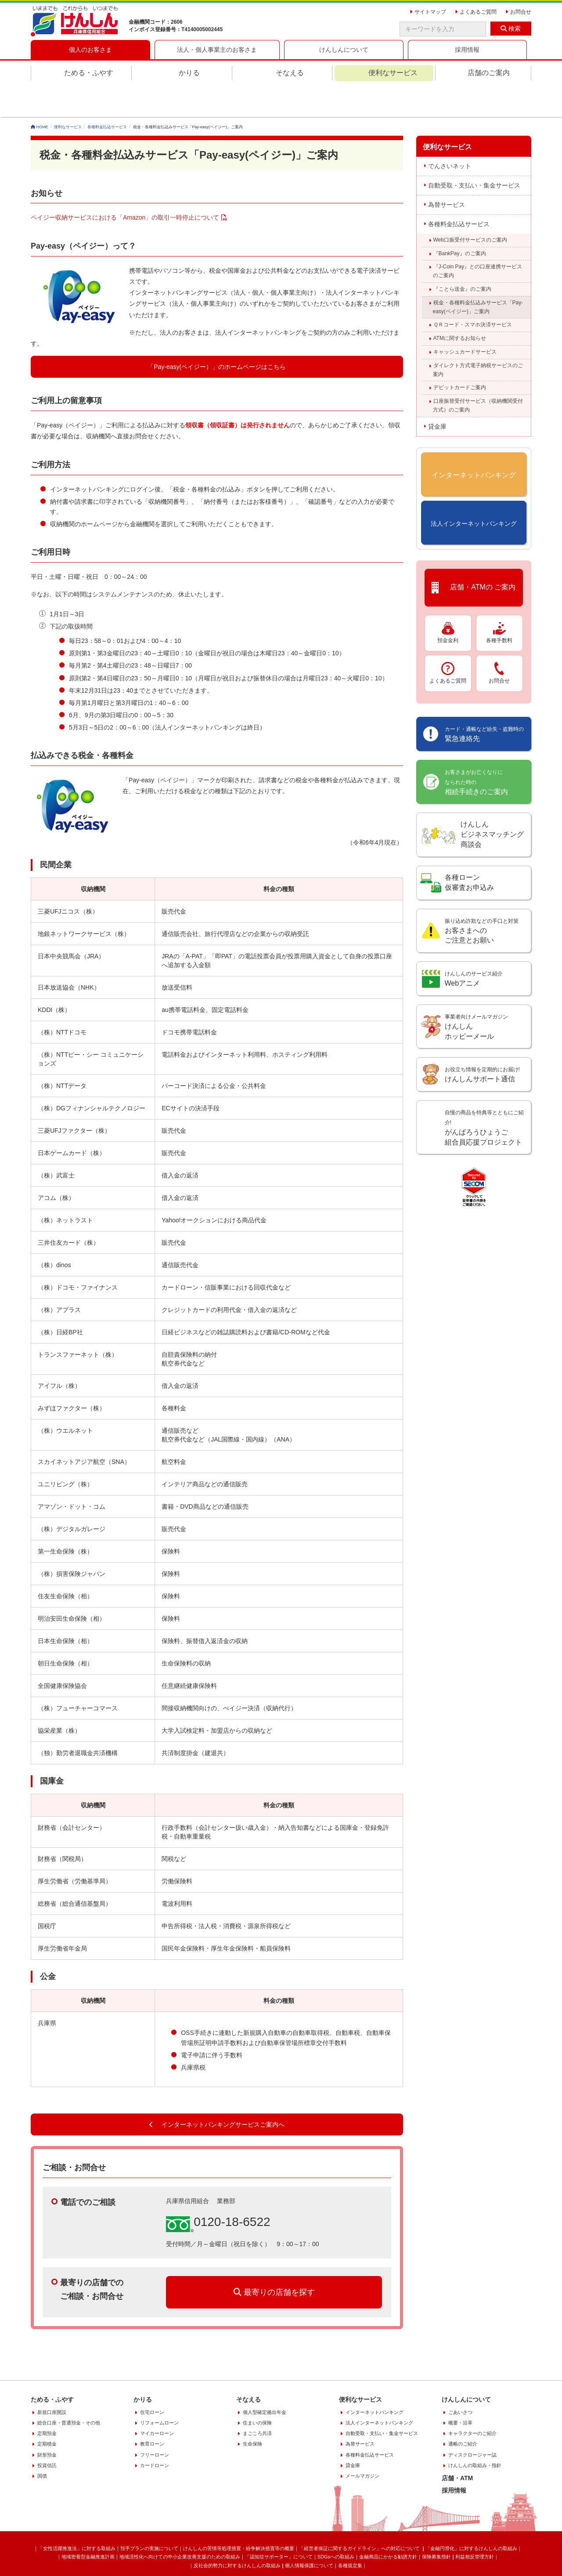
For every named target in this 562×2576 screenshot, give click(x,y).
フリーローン (154, 2422)
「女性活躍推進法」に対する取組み (76, 2515)
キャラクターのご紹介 (472, 2400)
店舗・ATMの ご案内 (473, 555)
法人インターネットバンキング (379, 2390)
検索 (511, 28)
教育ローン (152, 2411)
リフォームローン (159, 2390)
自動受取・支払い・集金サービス (474, 152)
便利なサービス (393, 72)
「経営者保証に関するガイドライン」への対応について (360, 2515)
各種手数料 (499, 600)
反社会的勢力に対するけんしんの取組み (237, 2533)
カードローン (154, 2432)
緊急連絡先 (484, 702)
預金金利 (447, 600)
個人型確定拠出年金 (264, 2379)
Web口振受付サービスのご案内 (470, 207)
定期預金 (47, 2400)
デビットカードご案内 (459, 355)
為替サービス (446, 172)
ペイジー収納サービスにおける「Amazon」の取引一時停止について (125, 184)
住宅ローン (152, 2379)
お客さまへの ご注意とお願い (482, 898)
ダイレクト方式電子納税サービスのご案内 (478, 337)
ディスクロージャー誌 (472, 2422)
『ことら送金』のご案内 (462, 256)
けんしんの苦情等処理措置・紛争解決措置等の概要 (238, 2515)
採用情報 (454, 2458)
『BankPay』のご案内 (459, 221)
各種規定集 (350, 2533)
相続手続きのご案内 (476, 750)
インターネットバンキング (374, 2379)
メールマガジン (362, 2443)
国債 (42, 2443)
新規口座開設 (51, 2379)
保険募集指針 (436, 2524)
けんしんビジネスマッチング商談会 (492, 802)
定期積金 (47, 2411)
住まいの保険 (257, 2390)
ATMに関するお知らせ (459, 306)
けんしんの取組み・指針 (474, 2432)
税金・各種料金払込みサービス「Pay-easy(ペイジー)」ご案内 (478, 274)
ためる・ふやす (88, 72)
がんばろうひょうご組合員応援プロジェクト (484, 1095)
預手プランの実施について (149, 2515)
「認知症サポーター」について (279, 2524)
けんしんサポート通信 (482, 1042)
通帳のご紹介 (462, 2411)
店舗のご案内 (489, 72)
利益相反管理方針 (474, 2524)
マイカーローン (157, 2400)
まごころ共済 (257, 2400)
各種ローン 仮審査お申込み (469, 850)
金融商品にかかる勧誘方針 (388, 2524)
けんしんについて (466, 2367)
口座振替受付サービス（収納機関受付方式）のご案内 (478, 373)
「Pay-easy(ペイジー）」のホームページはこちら (217, 334)
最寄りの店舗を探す (274, 2260)
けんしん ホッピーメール (476, 994)
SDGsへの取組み (335, 2524)
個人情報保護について (309, 2533)
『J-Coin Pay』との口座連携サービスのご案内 (477, 238)
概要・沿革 (460, 2390)
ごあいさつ (460, 2379)
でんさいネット (449, 133)
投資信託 (47, 2432)
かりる (189, 72)
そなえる (290, 72)
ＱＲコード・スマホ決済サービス (472, 292)
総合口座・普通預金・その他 (68, 2390)
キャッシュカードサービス (465, 319)
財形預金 (47, 2422)
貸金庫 (437, 393)
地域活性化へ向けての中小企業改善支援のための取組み (179, 2524)
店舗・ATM (457, 2446)
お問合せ (499, 640)
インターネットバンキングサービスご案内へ (217, 2092)
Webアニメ (474, 947)
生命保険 (252, 2411)
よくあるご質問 (447, 640)
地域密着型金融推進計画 (88, 2524)
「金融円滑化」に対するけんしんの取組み (471, 2515)
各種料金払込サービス (459, 191)
